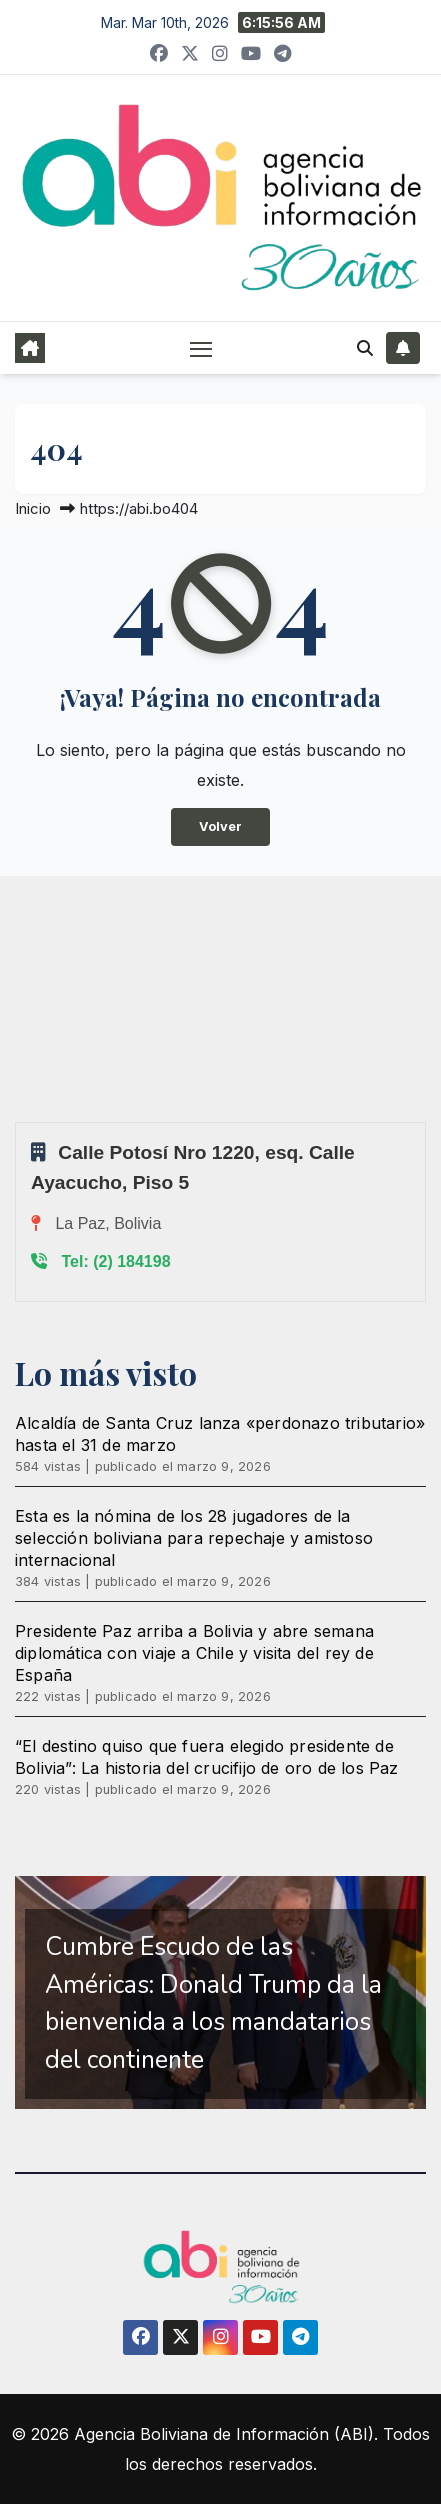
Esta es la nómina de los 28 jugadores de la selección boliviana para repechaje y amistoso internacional (194, 1538)
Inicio (33, 508)
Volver (220, 826)
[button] (365, 348)
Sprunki (18, 1121)
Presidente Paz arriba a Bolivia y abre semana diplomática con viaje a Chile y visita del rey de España (194, 1653)
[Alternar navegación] (201, 349)
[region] (220, 1992)
